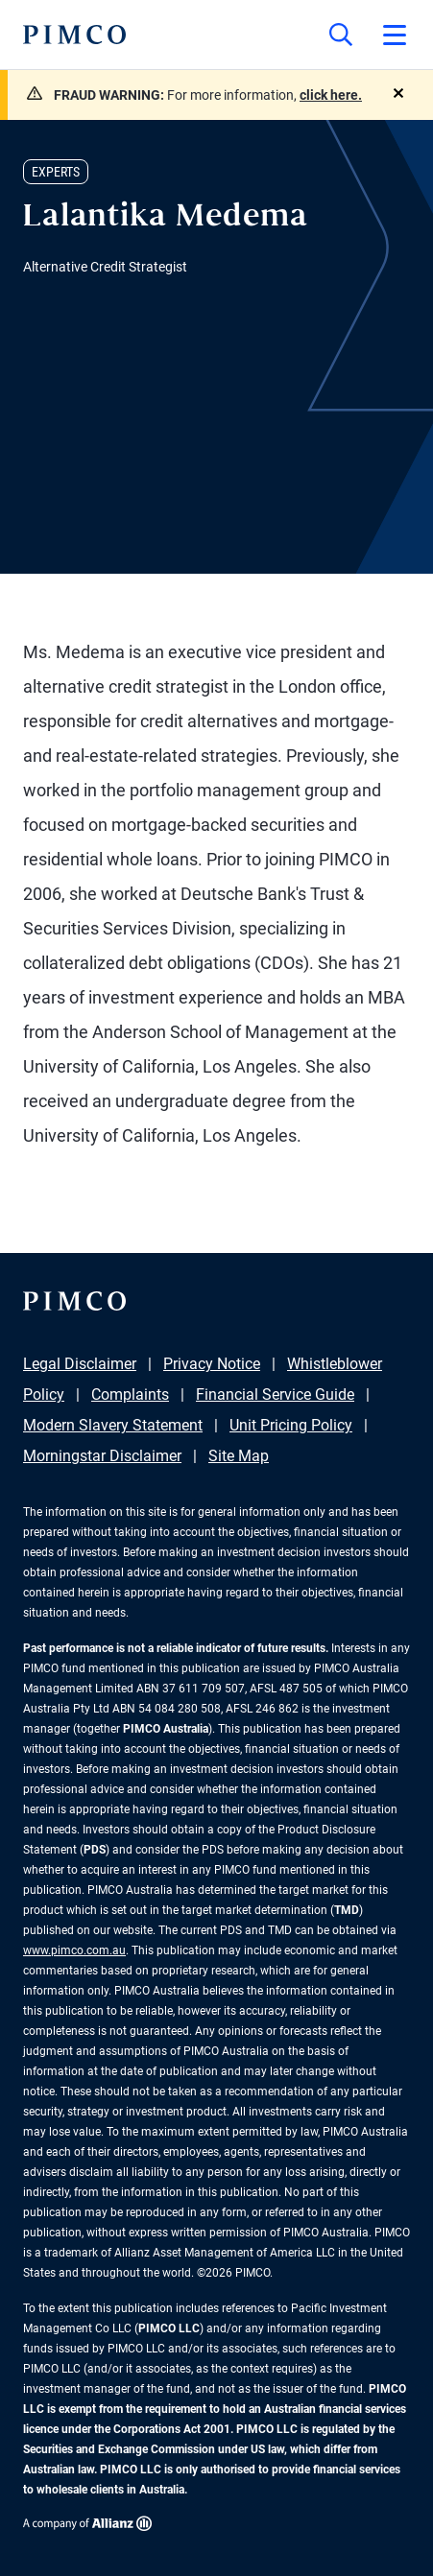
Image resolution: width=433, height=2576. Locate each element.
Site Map (238, 1456)
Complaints (130, 1394)
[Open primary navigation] (394, 34)
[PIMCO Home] (74, 34)
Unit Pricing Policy (290, 1425)
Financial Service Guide (275, 1394)
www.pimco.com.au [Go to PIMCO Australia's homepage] (74, 1950)
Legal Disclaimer (79, 1364)
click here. (331, 95)
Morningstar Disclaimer (102, 1456)
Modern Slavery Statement (113, 1425)
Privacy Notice (211, 1364)
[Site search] (340, 34)
